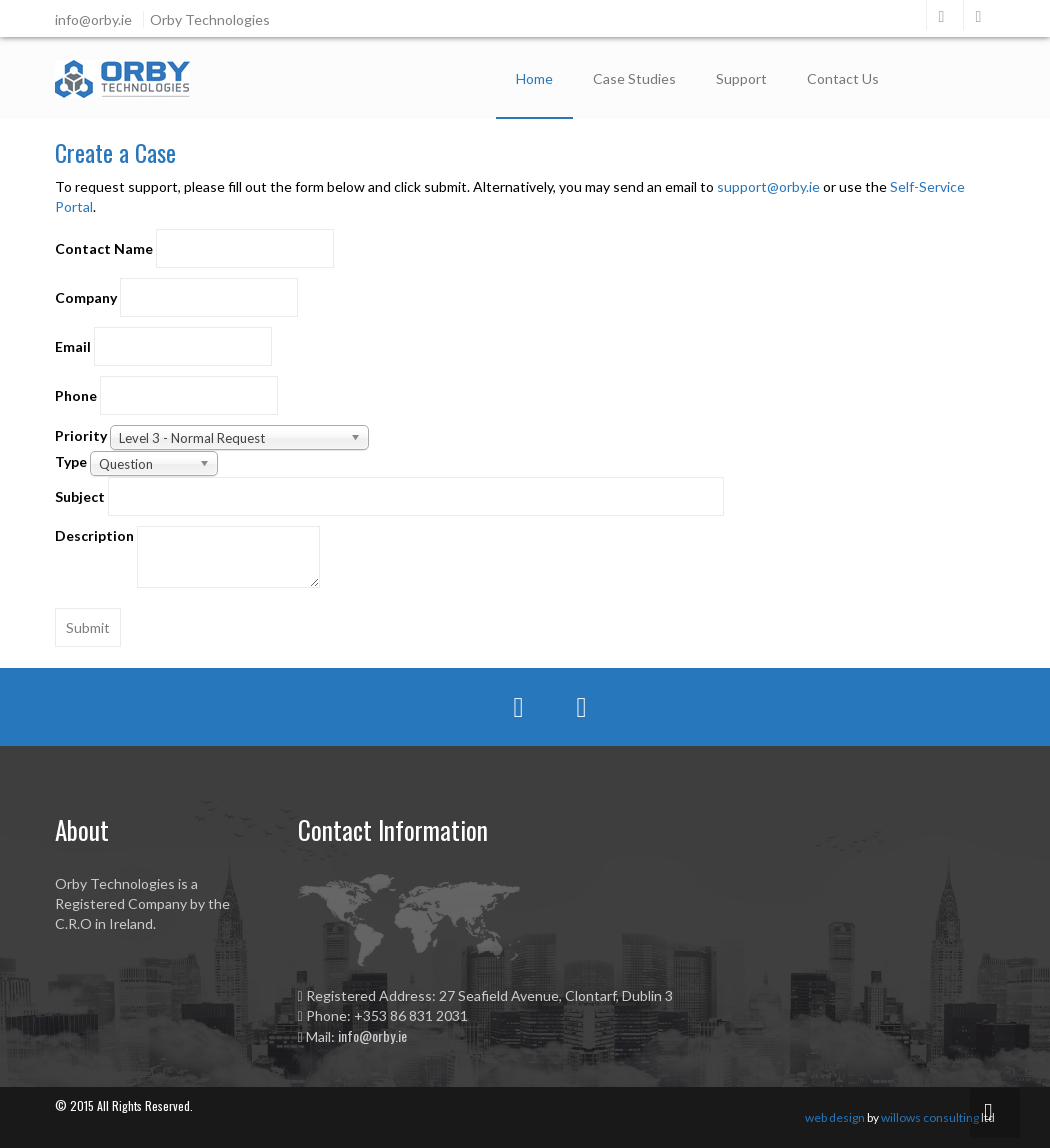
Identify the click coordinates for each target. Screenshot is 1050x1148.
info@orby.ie (372, 1035)
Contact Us (843, 78)
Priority (81, 435)
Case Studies (634, 78)
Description (94, 535)
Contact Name (104, 248)
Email (73, 346)
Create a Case (115, 152)
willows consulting (930, 1117)
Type (71, 461)
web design (835, 1117)
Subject (80, 496)
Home (534, 78)
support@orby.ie (768, 186)
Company (86, 297)
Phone (76, 395)
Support (741, 78)
